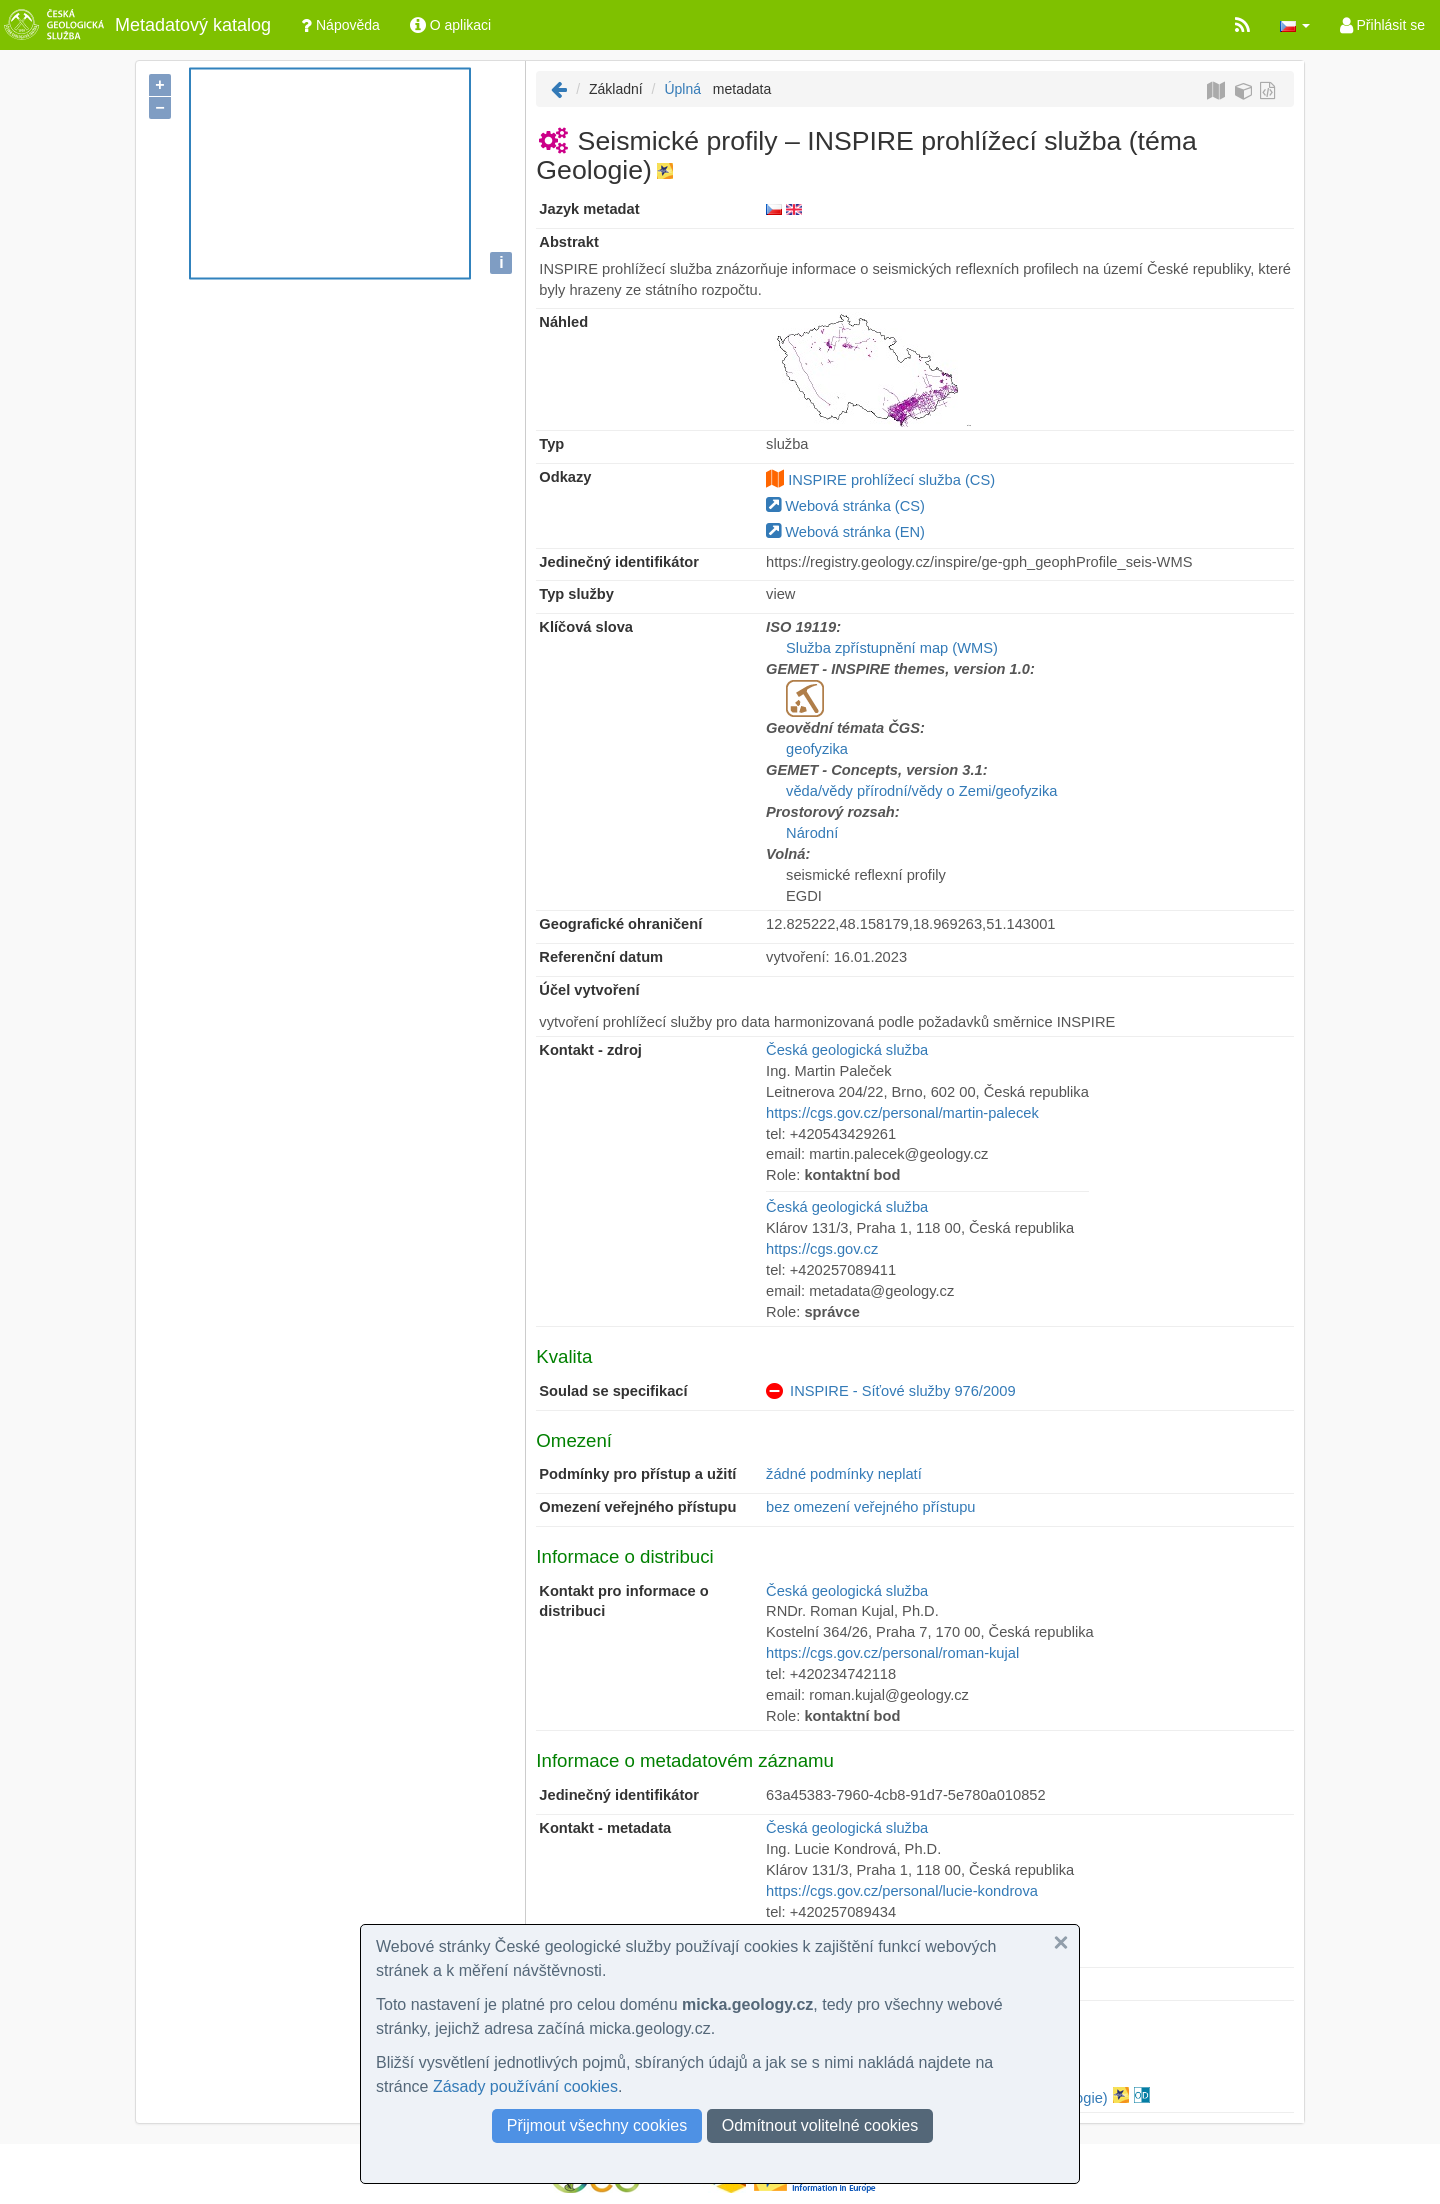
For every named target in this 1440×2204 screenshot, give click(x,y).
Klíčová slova (586, 627)
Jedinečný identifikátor (619, 562)
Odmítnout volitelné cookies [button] (820, 2125)
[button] (1295, 25)
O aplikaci (450, 25)
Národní (812, 833)
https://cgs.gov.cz (822, 1249)
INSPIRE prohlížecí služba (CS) (891, 480)
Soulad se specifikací (613, 1391)
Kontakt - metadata (605, 1828)
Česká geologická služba (847, 1050)
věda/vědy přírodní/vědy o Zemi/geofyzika (921, 791)
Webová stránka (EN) (845, 532)
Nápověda (340, 25)
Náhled (563, 322)
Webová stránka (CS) (845, 506)
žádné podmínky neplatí (844, 1474)
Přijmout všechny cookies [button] (597, 2125)
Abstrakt (568, 242)
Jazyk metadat (589, 209)
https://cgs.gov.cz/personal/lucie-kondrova (902, 1891)
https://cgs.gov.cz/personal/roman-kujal (892, 1653)
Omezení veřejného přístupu (637, 1507)
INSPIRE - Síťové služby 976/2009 (902, 1391)
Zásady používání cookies (525, 2086)
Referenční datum (601, 957)
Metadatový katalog (135, 25)
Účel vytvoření (589, 990)
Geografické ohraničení (620, 924)
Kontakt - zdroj (590, 1050)
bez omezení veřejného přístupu (870, 1507)
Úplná (682, 89)
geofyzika (817, 749)
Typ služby (576, 594)
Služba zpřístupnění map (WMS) (892, 648)
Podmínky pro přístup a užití (637, 1474)
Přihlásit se (1382, 25)
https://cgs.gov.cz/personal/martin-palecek (902, 1113)
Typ (551, 444)
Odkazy (565, 477)
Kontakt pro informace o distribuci (623, 1601)
